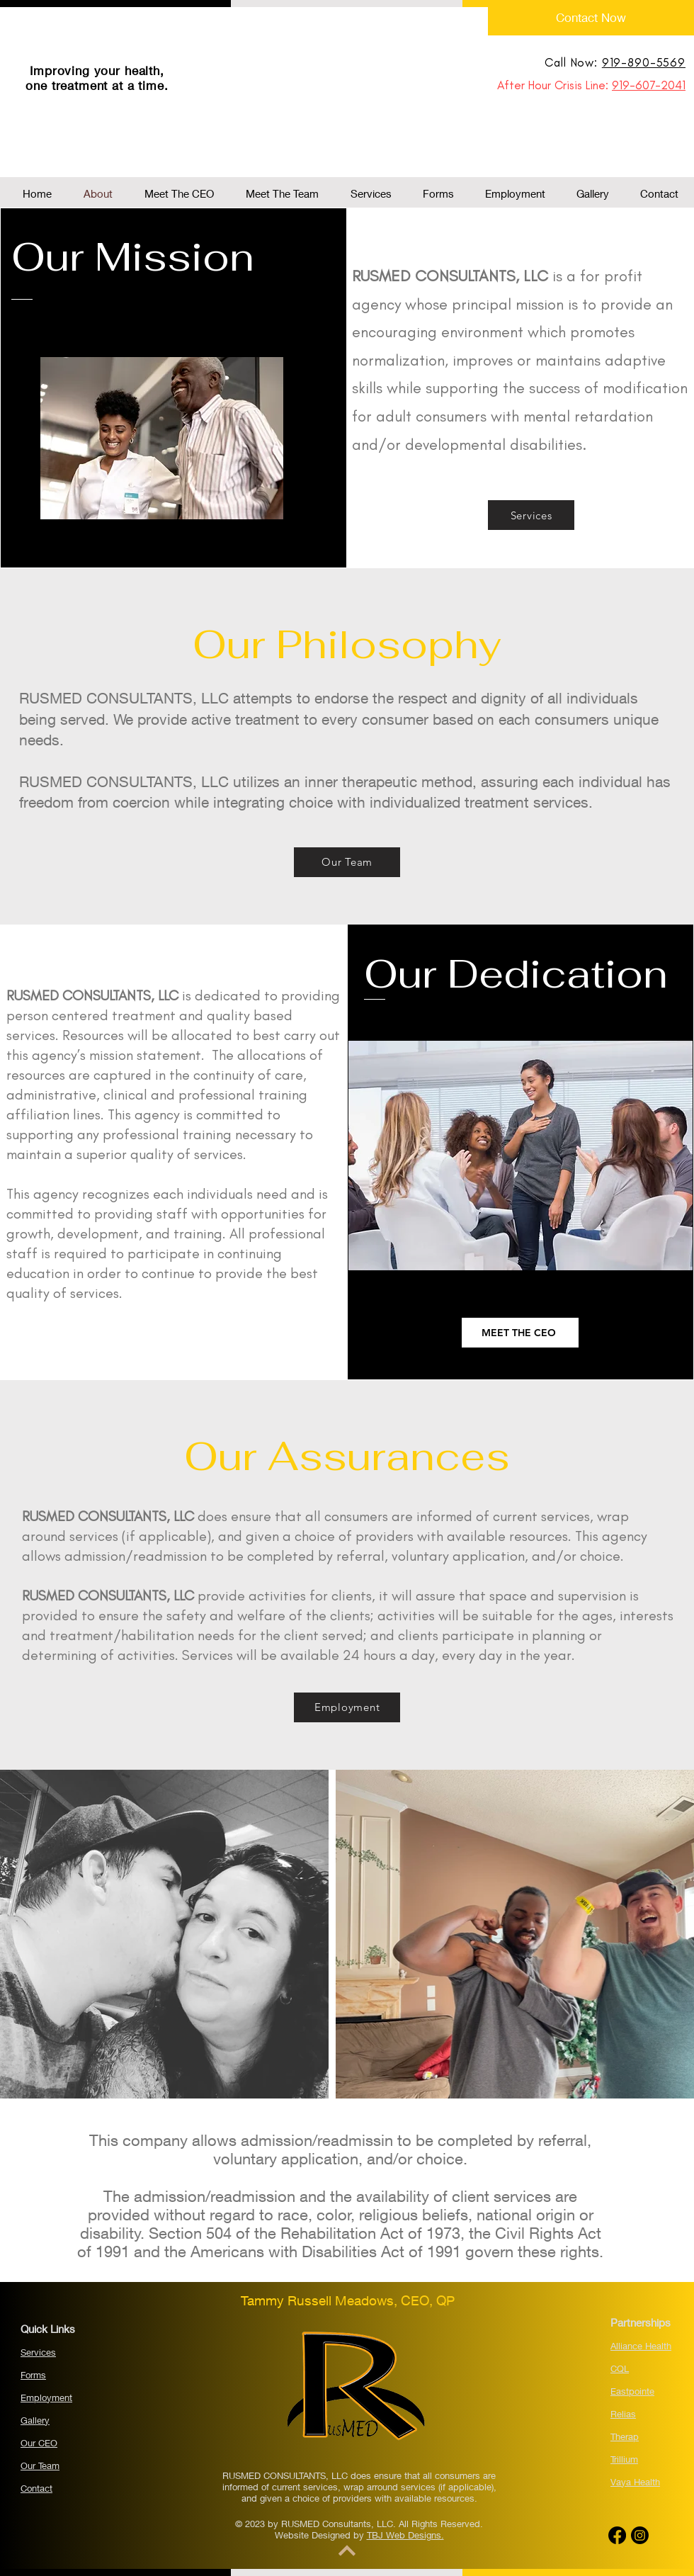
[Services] (531, 515)
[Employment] (347, 1707)
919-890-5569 (644, 62)
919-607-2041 (649, 85)
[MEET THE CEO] (520, 1333)
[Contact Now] (591, 17)
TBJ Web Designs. (405, 2535)
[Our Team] (347, 862)
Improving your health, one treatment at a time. (96, 78)
